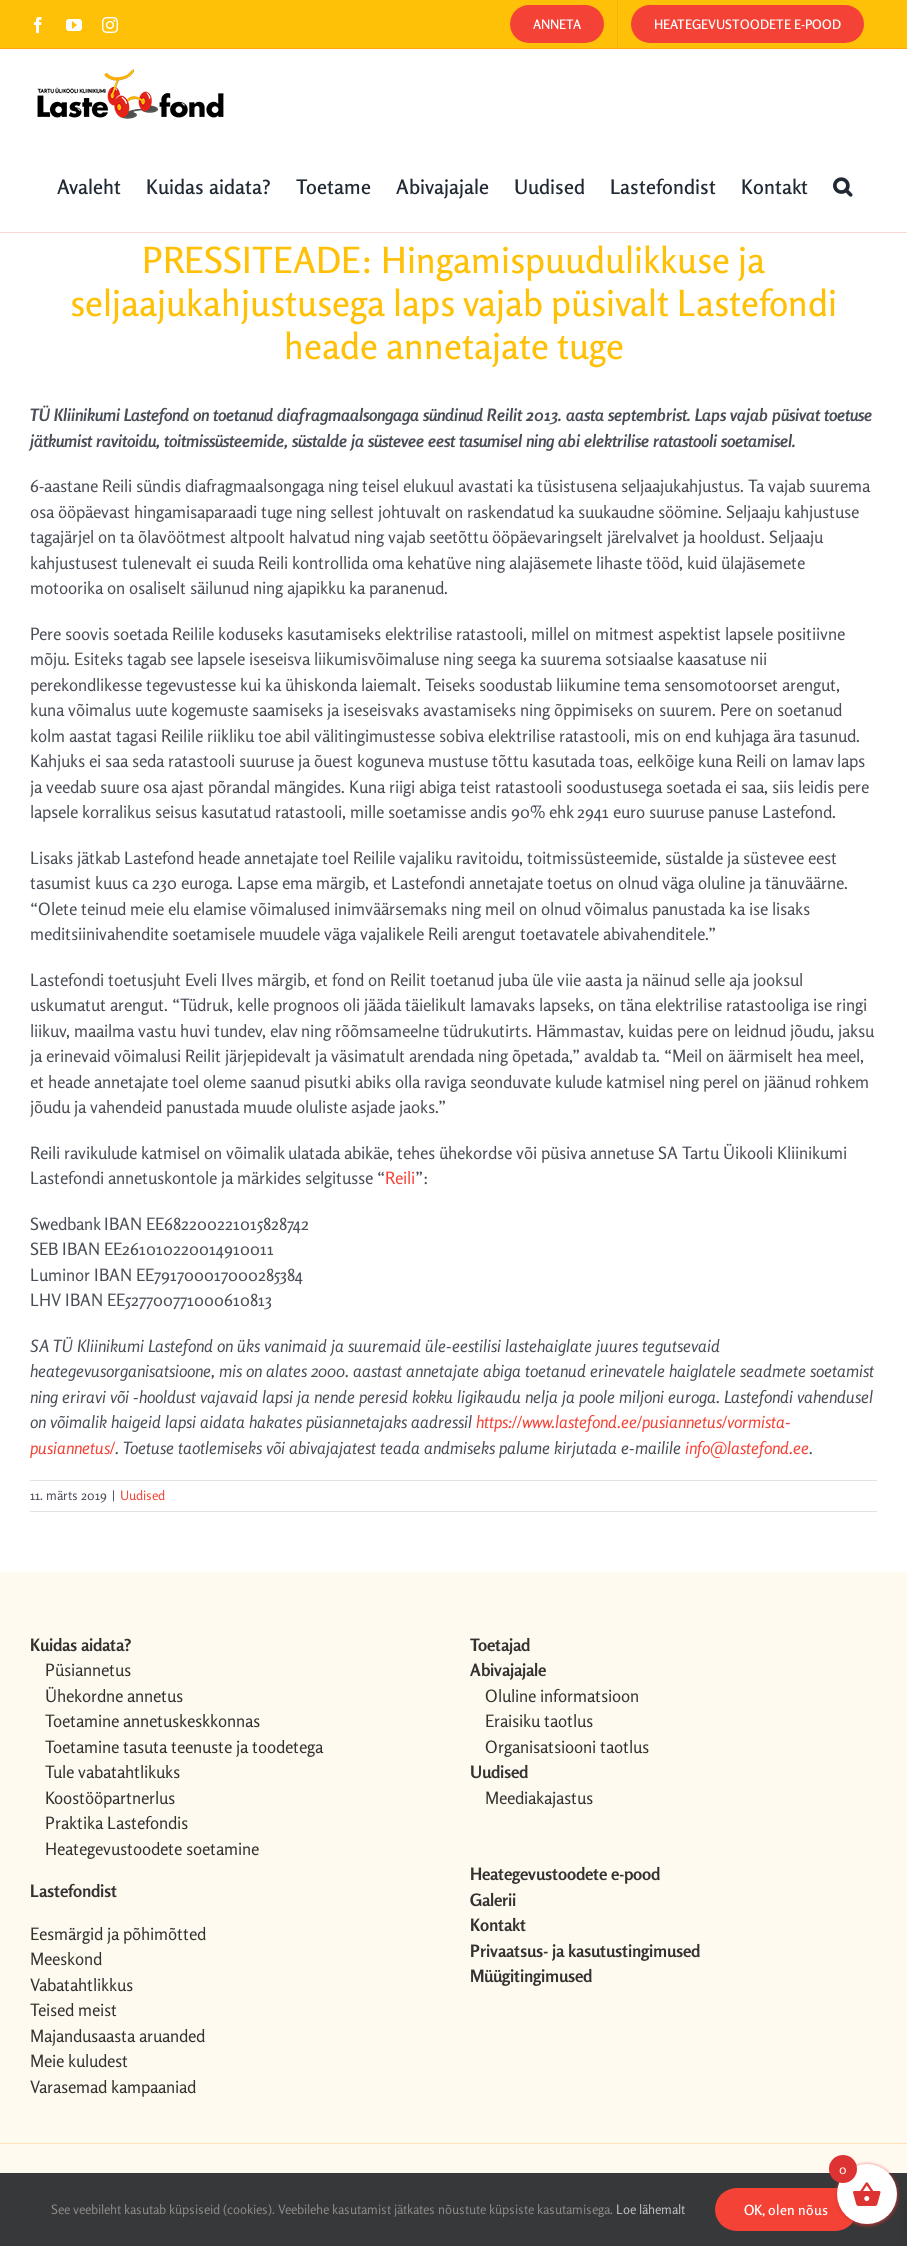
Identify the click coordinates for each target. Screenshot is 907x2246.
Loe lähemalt (650, 2209)
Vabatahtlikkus (81, 1984)
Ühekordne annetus (114, 1695)
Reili (400, 1177)
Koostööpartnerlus (110, 1797)
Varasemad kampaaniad (113, 2086)
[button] (842, 185)
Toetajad (500, 1644)
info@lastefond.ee (747, 1447)
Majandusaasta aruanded (117, 2035)
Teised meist (73, 2009)
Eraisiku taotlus (539, 1720)
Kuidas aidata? (80, 1644)
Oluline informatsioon (562, 1695)
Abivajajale (508, 1669)
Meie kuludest (79, 2060)
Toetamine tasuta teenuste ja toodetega (184, 1746)
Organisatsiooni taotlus (567, 1746)
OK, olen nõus (786, 2209)
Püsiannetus (88, 1669)
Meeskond (66, 1958)
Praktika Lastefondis (116, 1822)
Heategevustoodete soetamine (152, 1848)
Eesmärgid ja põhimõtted (118, 1933)
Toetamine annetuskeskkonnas (152, 1720)
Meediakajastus (539, 1797)
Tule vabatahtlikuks (112, 1771)
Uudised (142, 1495)
